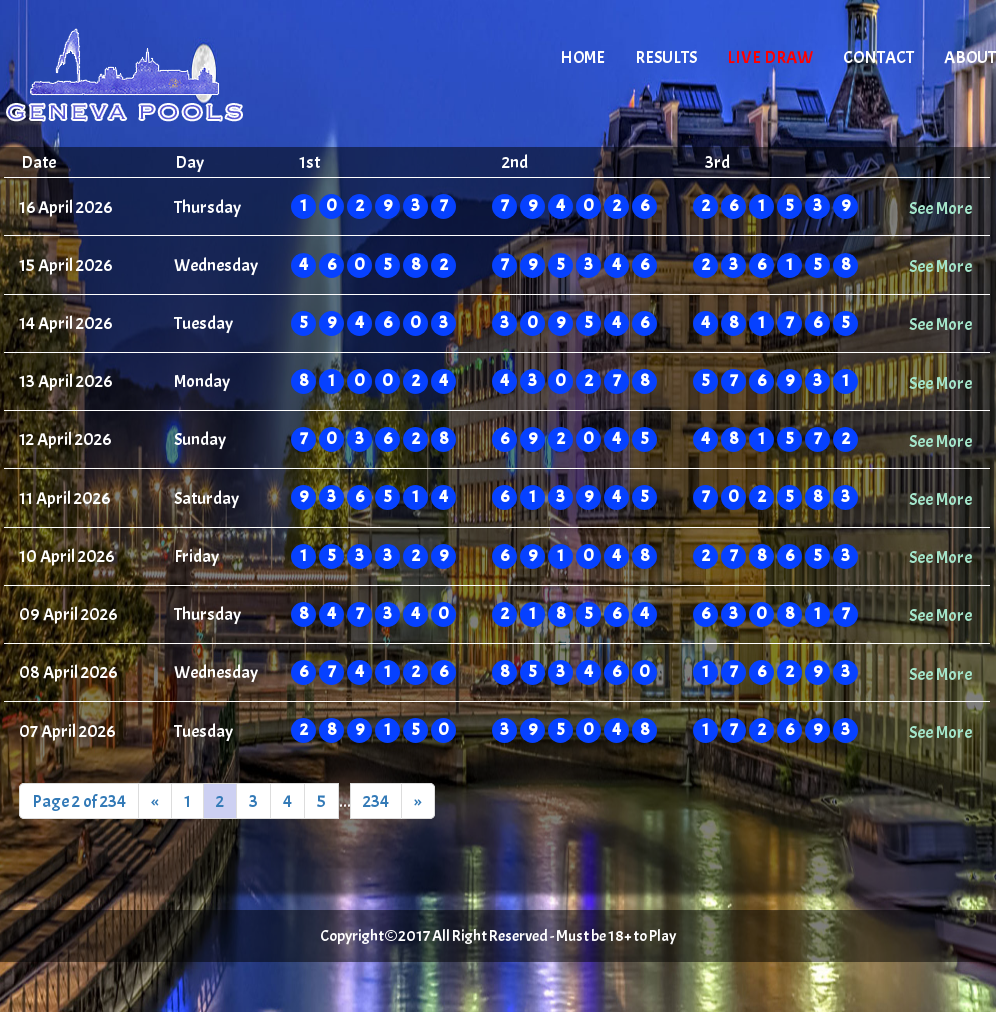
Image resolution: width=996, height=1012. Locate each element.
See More (940, 208)
